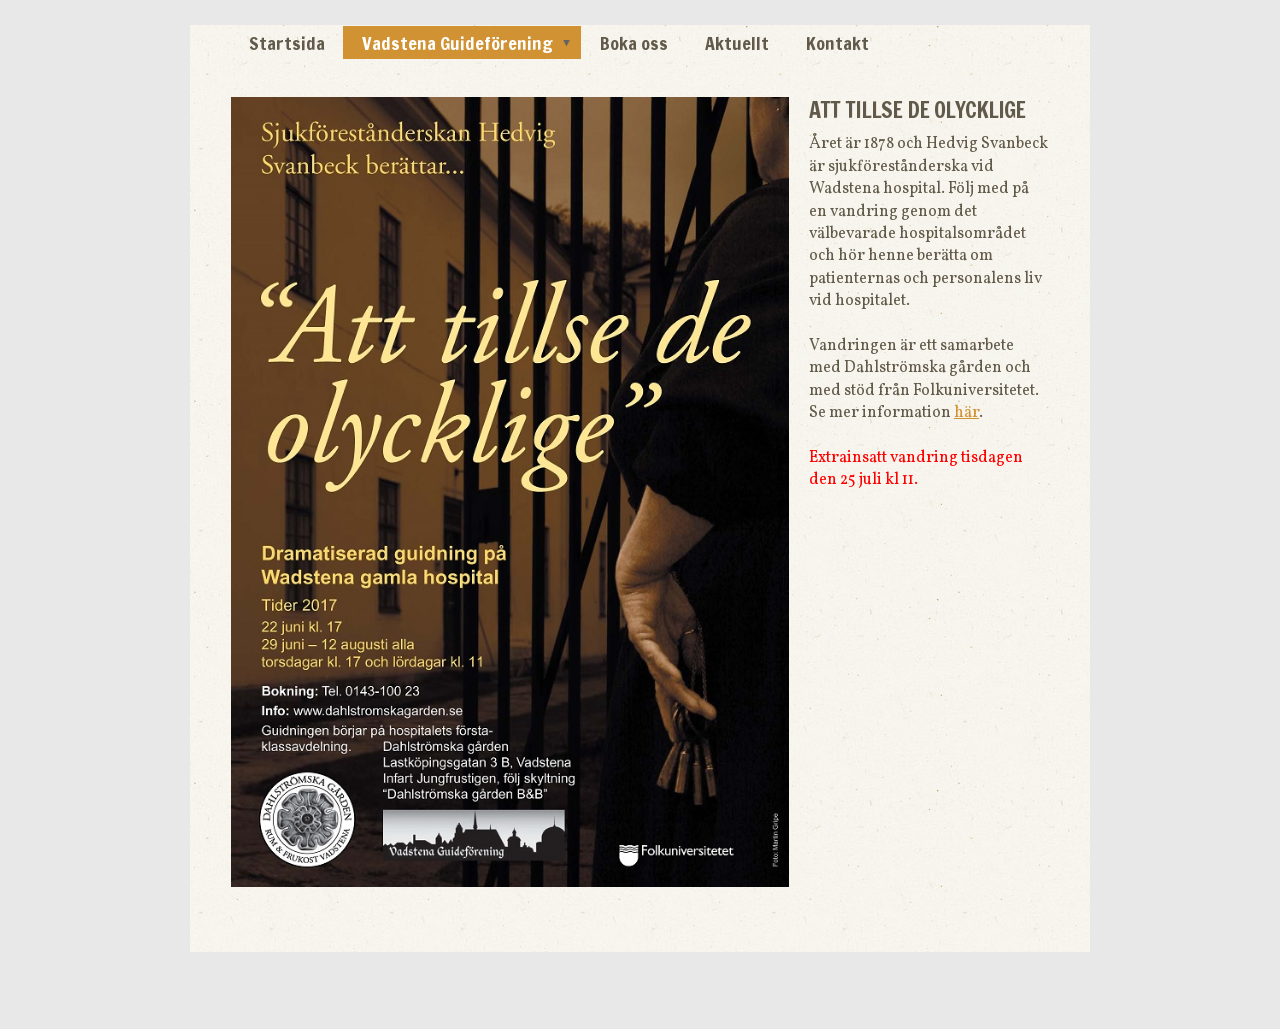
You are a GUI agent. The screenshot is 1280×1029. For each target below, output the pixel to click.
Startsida (287, 43)
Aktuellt (737, 43)
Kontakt (837, 43)
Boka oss (634, 43)
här (966, 413)
